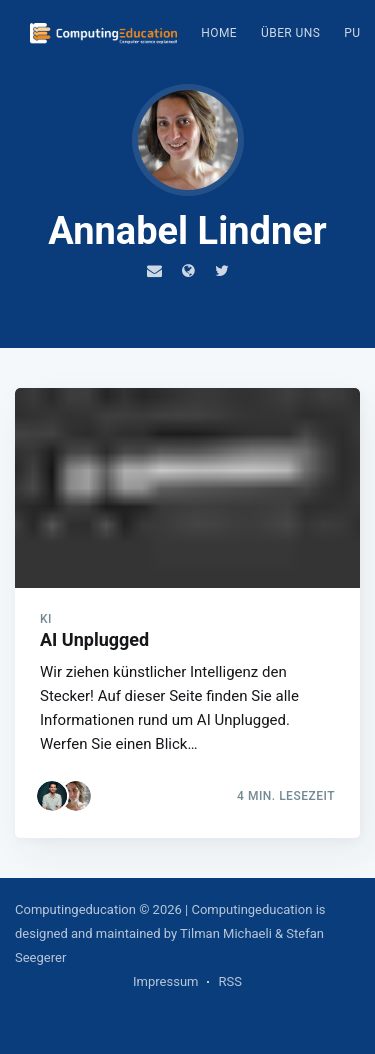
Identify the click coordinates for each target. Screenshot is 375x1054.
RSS (229, 981)
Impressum (165, 981)
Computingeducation (75, 909)
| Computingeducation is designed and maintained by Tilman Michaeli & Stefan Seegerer (170, 933)
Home (219, 33)
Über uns (290, 33)
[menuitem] (219, 33)
